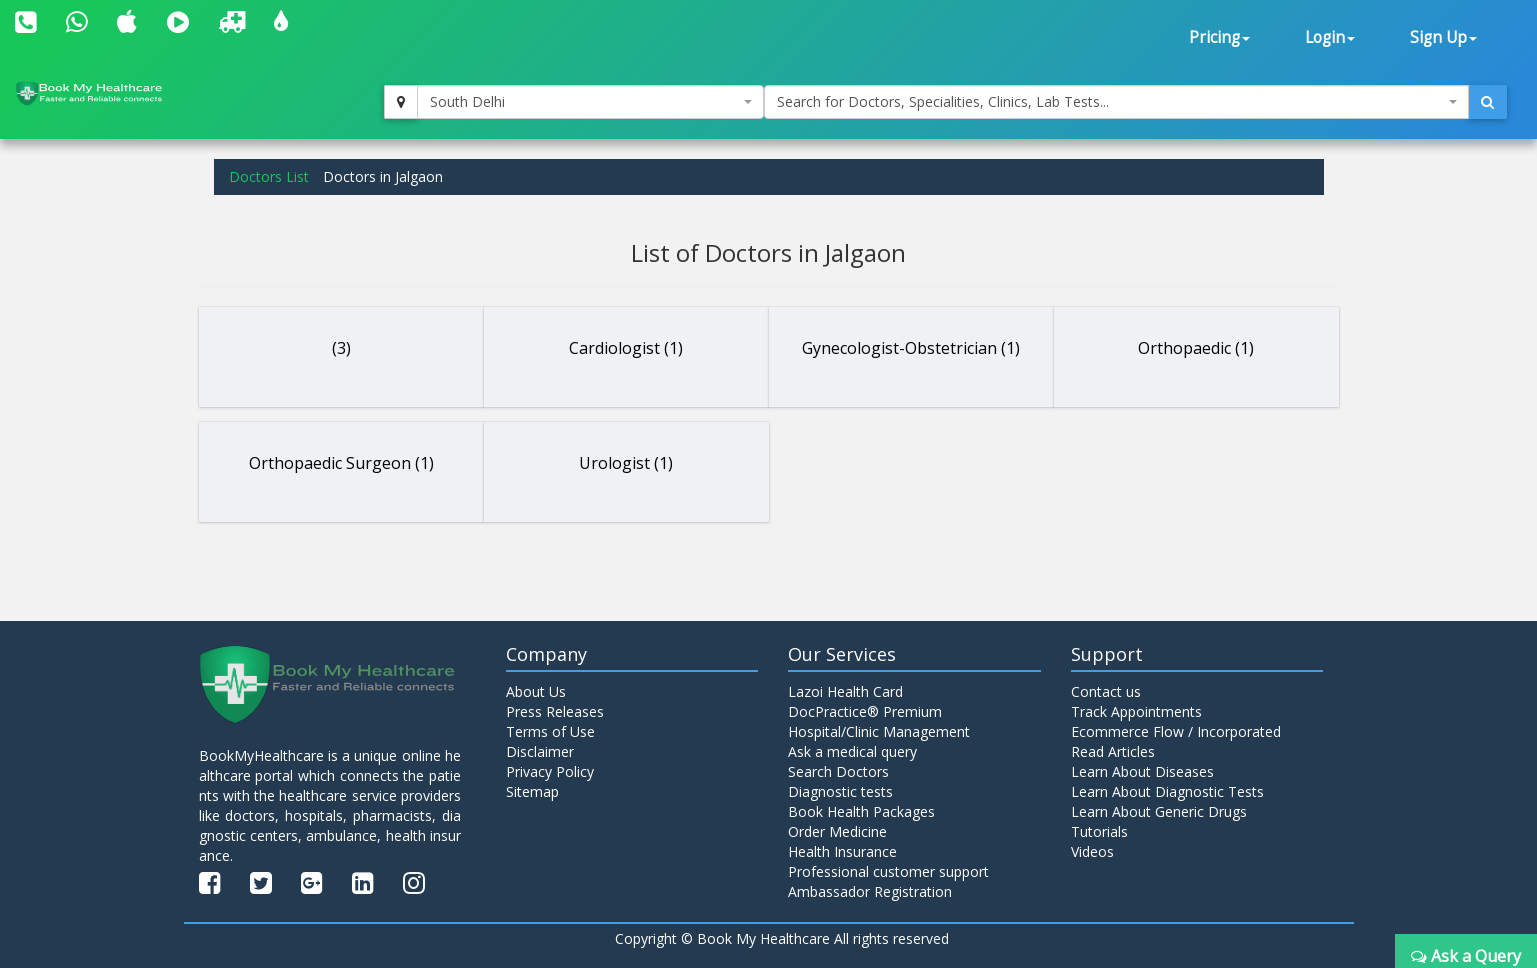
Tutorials (1099, 831)
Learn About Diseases (1142, 771)
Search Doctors (838, 771)
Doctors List (269, 176)
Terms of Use (550, 731)
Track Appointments (1136, 711)
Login (1330, 37)
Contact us (1106, 691)
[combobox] (590, 102)
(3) (341, 348)
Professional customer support (888, 871)
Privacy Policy (550, 771)
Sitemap (532, 791)
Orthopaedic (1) (1196, 348)
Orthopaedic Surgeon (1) (341, 463)
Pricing (1219, 37)
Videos (1092, 851)
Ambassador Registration (870, 891)
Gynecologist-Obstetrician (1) (911, 348)
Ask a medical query (852, 751)
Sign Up (1443, 37)
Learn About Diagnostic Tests (1167, 791)
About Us (536, 691)
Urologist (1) (626, 463)
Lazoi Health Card (845, 691)
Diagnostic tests (840, 791)
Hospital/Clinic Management (879, 731)
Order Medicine (837, 831)
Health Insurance (842, 851)
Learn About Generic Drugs (1159, 811)
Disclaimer (540, 751)
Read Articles (1113, 751)
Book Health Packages (861, 811)
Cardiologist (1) (626, 348)
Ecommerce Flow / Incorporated (1176, 731)
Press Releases (555, 711)
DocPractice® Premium (865, 711)
